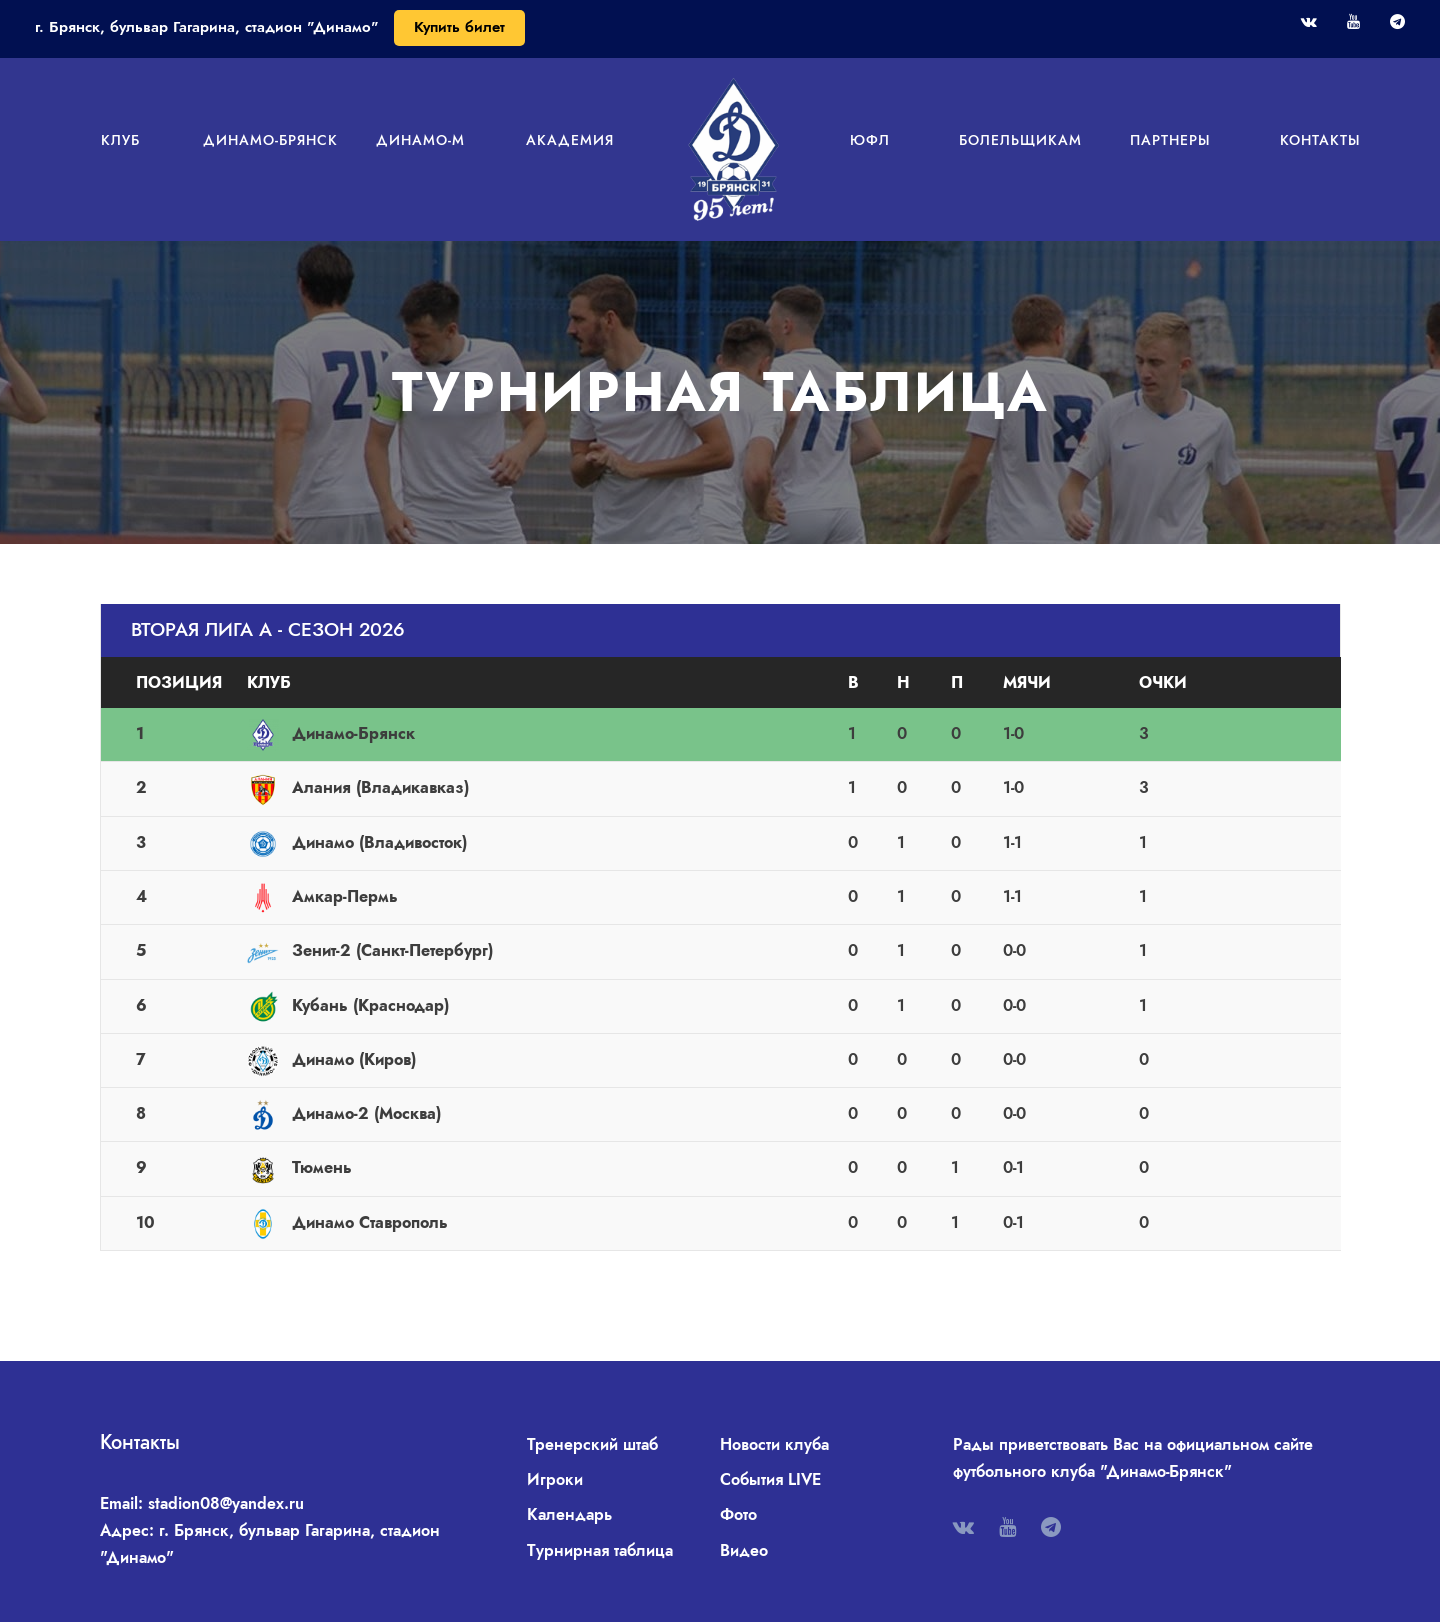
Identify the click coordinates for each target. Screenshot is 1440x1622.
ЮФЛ (870, 140)
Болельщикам (1020, 140)
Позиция (179, 682)
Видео (744, 1550)
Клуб (120, 140)
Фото (738, 1514)
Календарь (569, 1514)
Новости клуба (774, 1444)
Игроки (555, 1479)
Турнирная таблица (600, 1550)
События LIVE (770, 1479)
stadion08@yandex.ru (226, 1503)
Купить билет (459, 27)
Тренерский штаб (592, 1444)
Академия (570, 140)
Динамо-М (420, 140)
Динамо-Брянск (270, 140)
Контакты (1320, 140)
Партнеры (1170, 140)
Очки (1163, 682)
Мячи (1027, 682)
